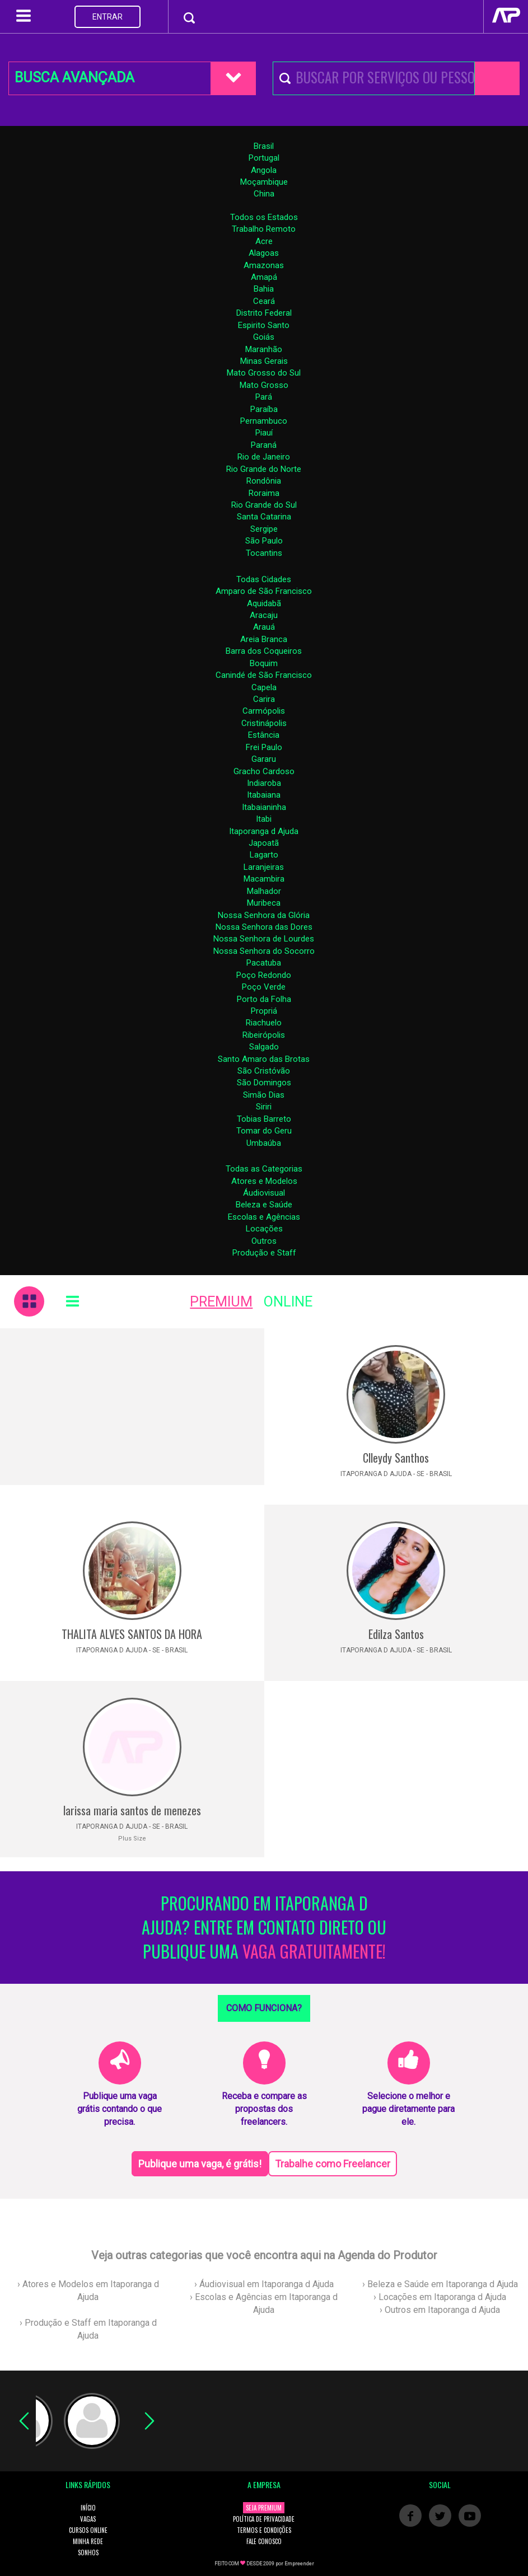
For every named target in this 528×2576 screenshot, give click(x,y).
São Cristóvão (263, 1071)
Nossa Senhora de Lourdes (263, 939)
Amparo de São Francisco (264, 591)
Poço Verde (264, 987)
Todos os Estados (264, 217)
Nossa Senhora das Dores (264, 927)
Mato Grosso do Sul (264, 373)
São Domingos (264, 1083)
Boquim (264, 663)
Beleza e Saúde (264, 1205)
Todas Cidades (263, 579)
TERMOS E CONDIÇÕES (264, 2530)
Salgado (264, 1047)
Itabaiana (264, 795)
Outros (264, 1241)
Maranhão (263, 349)
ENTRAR (107, 16)
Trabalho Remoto (264, 229)
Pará (263, 397)
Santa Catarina (264, 517)
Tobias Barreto (264, 1119)
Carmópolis (263, 711)
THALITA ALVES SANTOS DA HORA (132, 1634)
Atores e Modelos (264, 1181)
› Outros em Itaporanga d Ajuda (440, 2310)
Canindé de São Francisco (264, 675)
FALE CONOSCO (264, 2541)
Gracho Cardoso (264, 771)
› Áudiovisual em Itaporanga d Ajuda (264, 2284)
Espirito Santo (263, 325)
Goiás (263, 337)
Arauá (264, 627)
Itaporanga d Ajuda (263, 831)
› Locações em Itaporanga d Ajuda (439, 2297)
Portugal (264, 158)
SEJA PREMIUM (264, 2507)
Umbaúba (263, 1143)
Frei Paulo (264, 747)
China (264, 194)
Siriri (264, 1107)
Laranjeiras (264, 867)
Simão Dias (263, 1095)
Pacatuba (263, 963)
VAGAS (88, 2518)
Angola (264, 170)
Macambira (264, 879)
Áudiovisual (264, 1193)
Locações (264, 1229)
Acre (264, 241)
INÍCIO (88, 2507)
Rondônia (263, 481)
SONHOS (88, 2552)
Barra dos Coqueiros (264, 651)
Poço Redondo (263, 975)
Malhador (264, 891)
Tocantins (264, 553)
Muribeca (264, 903)
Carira (264, 699)
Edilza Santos (396, 1634)
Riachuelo (264, 1023)
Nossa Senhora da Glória (264, 915)
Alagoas (264, 253)
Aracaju (264, 615)
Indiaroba (264, 783)
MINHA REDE (88, 2541)
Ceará (264, 301)
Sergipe (264, 529)
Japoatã (264, 843)
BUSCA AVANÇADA (74, 77)
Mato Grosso (264, 385)
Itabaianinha (264, 807)
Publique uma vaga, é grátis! (199, 2164)
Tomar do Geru (264, 1131)
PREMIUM (221, 1302)
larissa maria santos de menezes (132, 1810)
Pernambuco (263, 421)
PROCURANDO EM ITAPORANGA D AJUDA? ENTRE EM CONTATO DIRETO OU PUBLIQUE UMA (264, 1927)
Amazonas (264, 265)
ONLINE (288, 1302)
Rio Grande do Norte (263, 469)
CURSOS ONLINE (88, 2530)
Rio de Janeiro (263, 457)
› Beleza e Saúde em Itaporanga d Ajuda (440, 2284)
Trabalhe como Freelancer (332, 2164)
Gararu (263, 759)
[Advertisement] (132, 1406)
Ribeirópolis (263, 1035)
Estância (263, 735)
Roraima (264, 493)
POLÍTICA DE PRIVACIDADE (264, 2518)
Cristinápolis (264, 723)
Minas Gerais (264, 361)
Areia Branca (263, 639)
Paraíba (264, 409)
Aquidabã (264, 603)
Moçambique (264, 182)
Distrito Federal (264, 313)
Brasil (264, 146)
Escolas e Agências (264, 1217)
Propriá (264, 1011)
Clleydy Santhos (396, 1457)
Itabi (264, 819)
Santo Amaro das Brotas (264, 1059)
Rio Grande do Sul (264, 505)
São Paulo (264, 541)
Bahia (264, 289)
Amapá (264, 277)
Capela (264, 687)
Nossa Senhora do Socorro (264, 951)
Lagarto (264, 855)
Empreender (299, 2563)
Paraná (264, 445)
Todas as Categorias (264, 1169)
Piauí (264, 433)
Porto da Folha (264, 999)
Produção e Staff (264, 1253)
